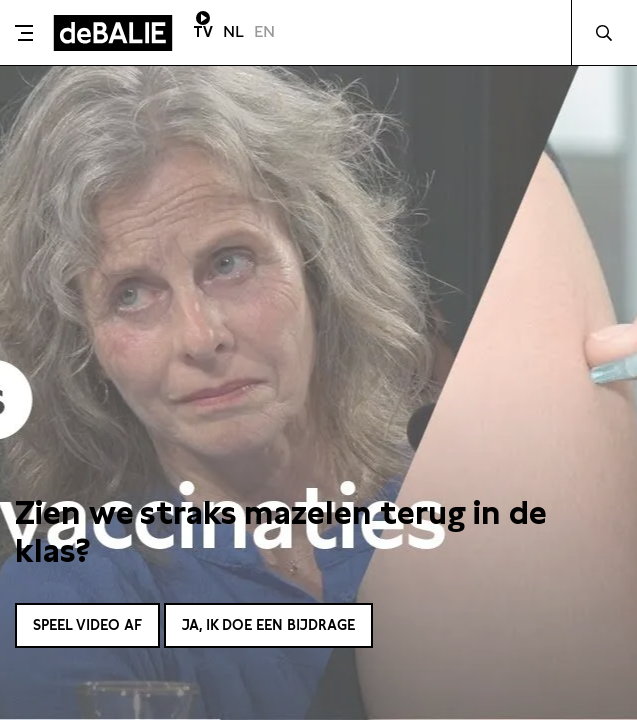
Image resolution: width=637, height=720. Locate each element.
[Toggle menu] (24, 33)
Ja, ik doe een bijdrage (268, 625)
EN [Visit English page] (264, 31)
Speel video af (87, 625)
